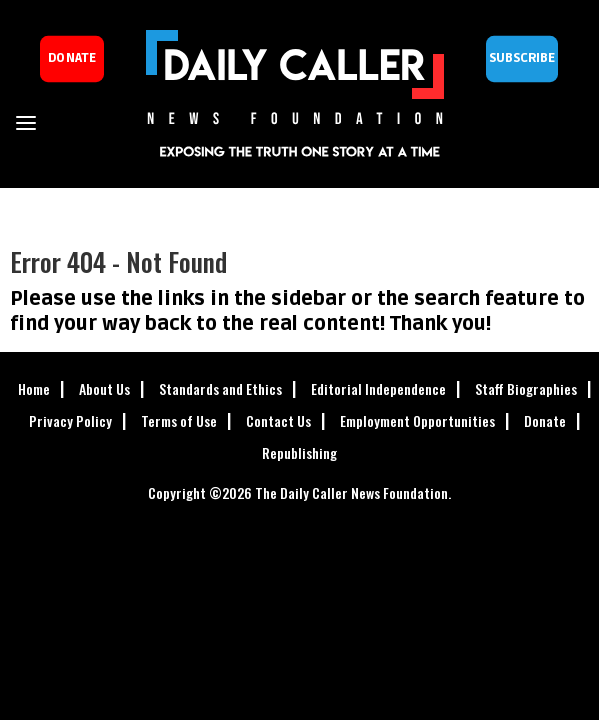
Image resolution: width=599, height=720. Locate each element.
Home (34, 388)
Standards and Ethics (220, 388)
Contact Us (278, 420)
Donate (545, 420)
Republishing (299, 452)
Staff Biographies (526, 388)
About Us (104, 388)
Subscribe (522, 58)
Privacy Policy (70, 420)
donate (72, 58)
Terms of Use (179, 420)
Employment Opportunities (417, 420)
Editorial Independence (378, 388)
